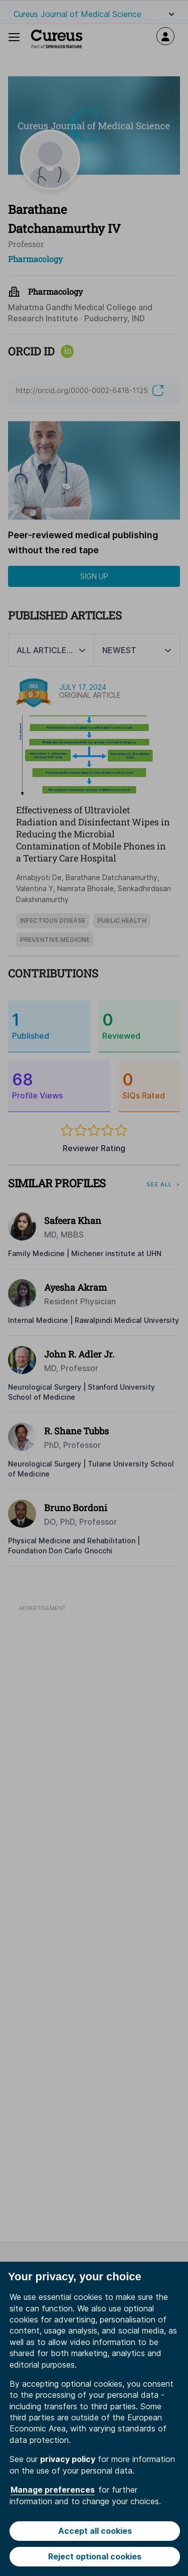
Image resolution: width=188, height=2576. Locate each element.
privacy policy (67, 2459)
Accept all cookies (95, 2531)
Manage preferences (53, 2490)
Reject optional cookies (94, 2556)
